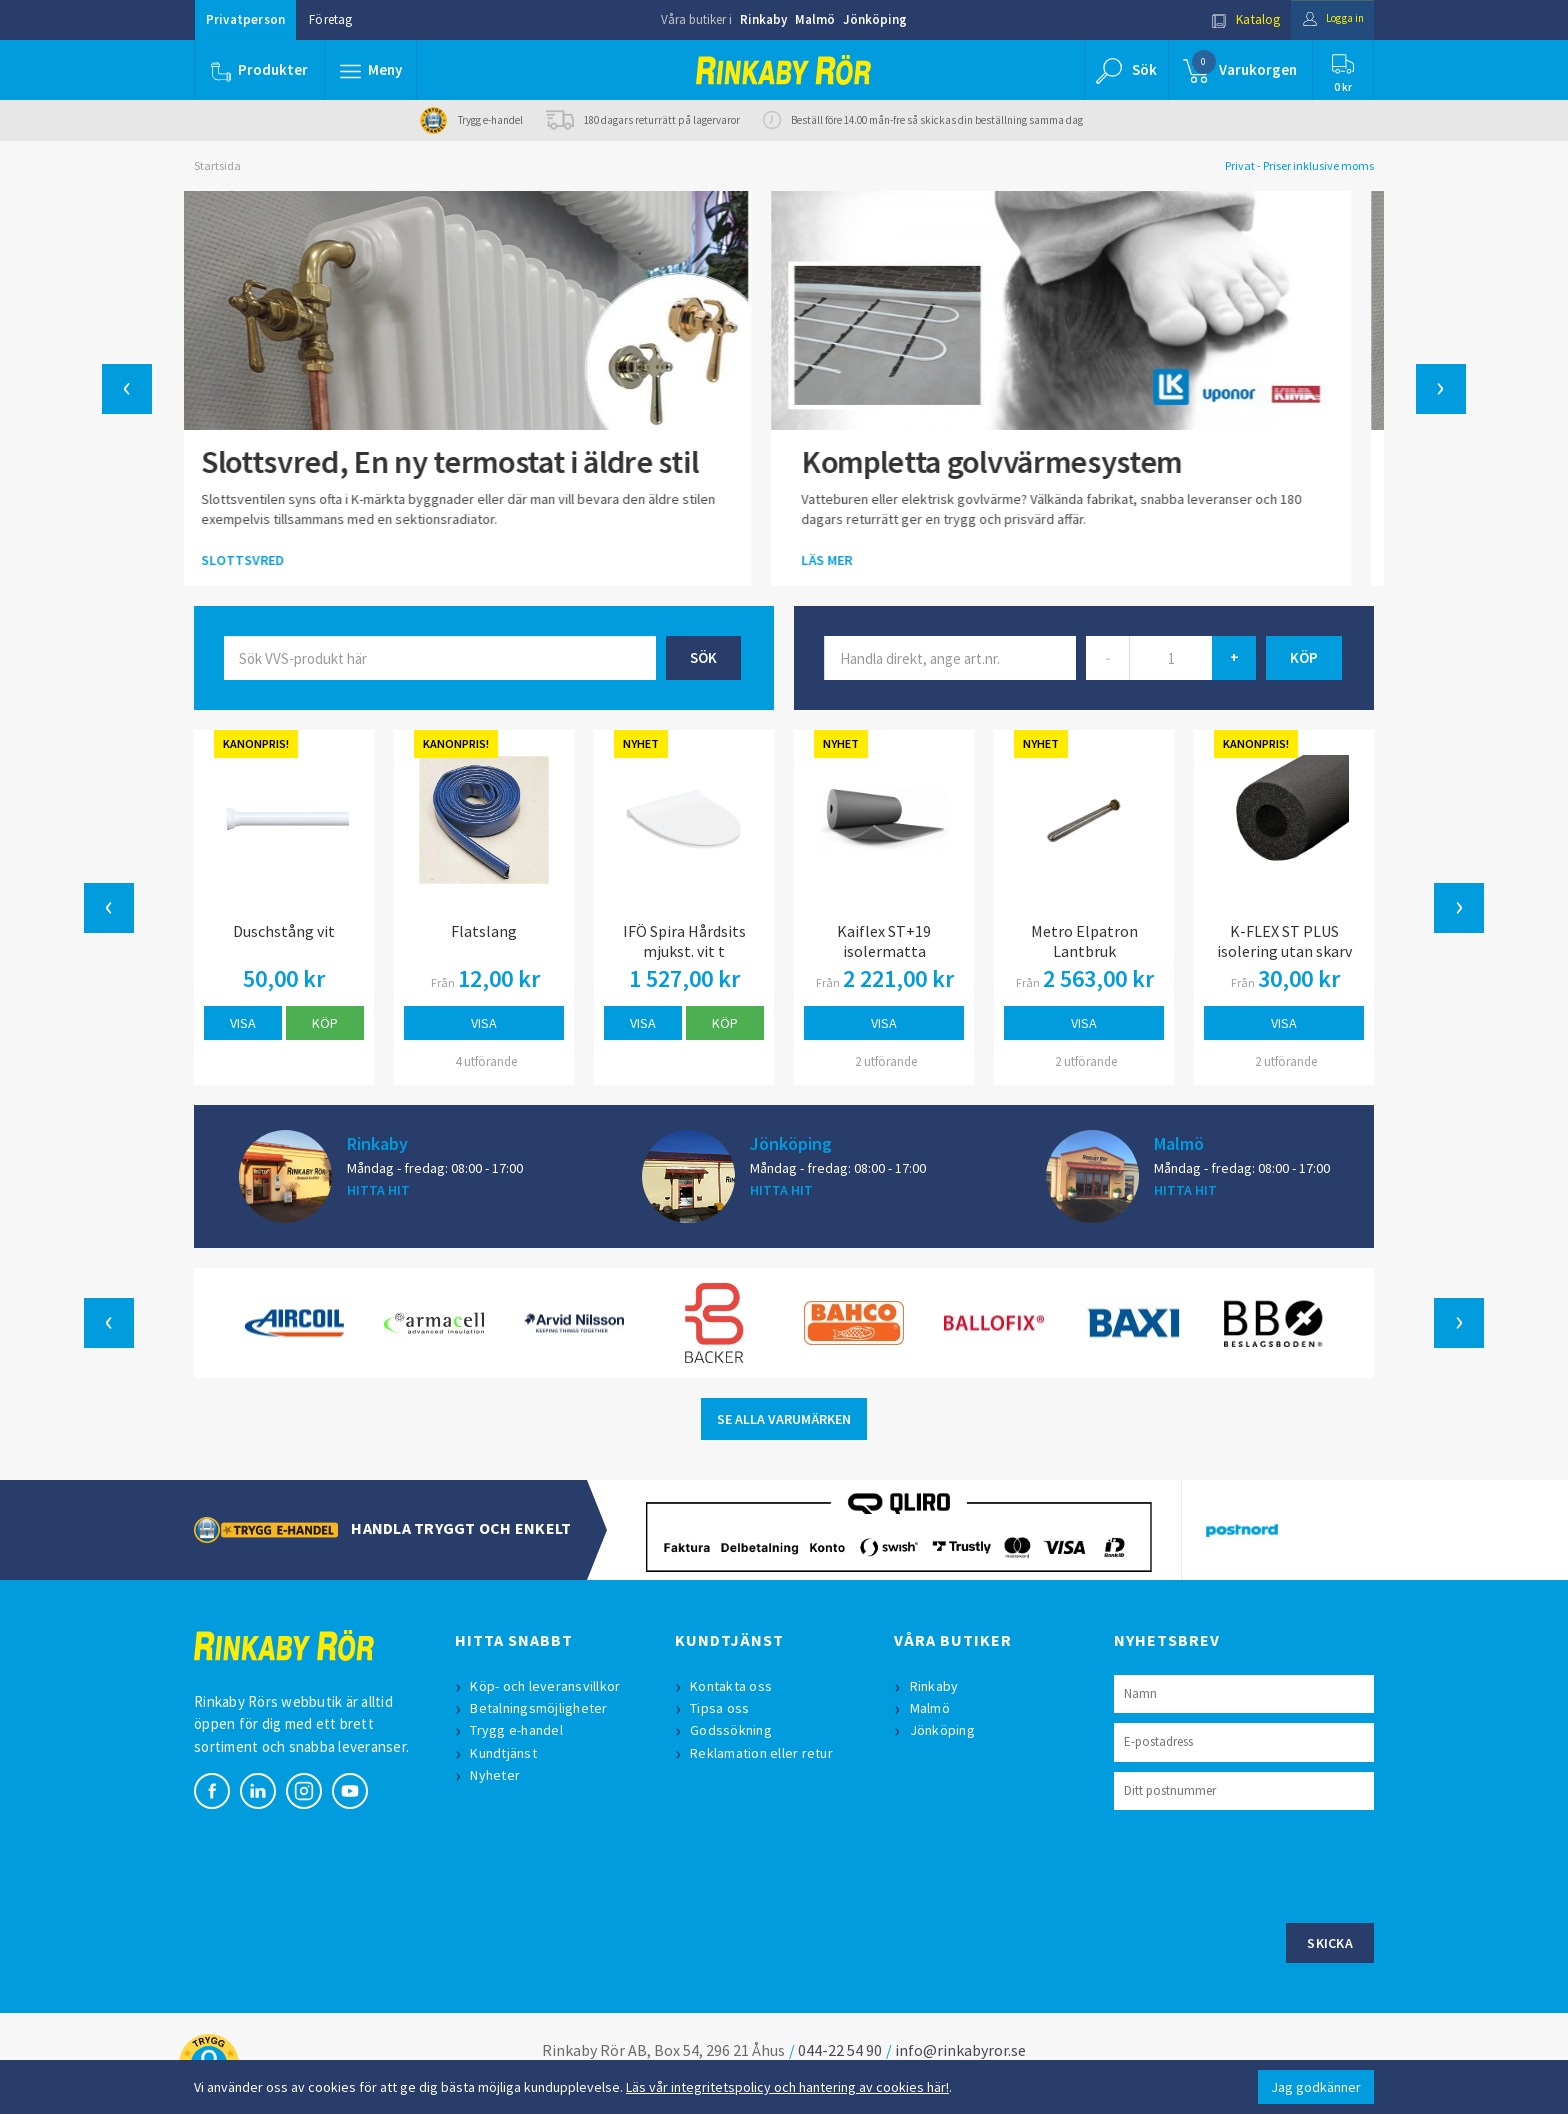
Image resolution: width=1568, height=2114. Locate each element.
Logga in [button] (1325, 19)
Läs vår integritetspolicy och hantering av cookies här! (787, 2087)
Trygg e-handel (519, 1730)
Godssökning (734, 1730)
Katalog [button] (1231, 19)
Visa (243, 1023)
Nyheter (498, 1775)
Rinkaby (763, 19)
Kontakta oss (734, 1686)
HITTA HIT (378, 1190)
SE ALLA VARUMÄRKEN (784, 1419)
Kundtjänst (506, 1753)
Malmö (815, 19)
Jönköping (875, 19)
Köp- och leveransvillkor (548, 1686)
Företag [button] (330, 19)
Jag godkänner (1316, 2087)
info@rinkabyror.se (960, 2050)
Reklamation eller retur (764, 1753)
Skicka (1330, 1943)
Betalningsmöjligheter (541, 1708)
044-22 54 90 (840, 2050)
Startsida (217, 165)
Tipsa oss (722, 1708)
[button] (372, 70)
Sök (703, 657)
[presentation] (1266, 1864)
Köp (325, 1023)
